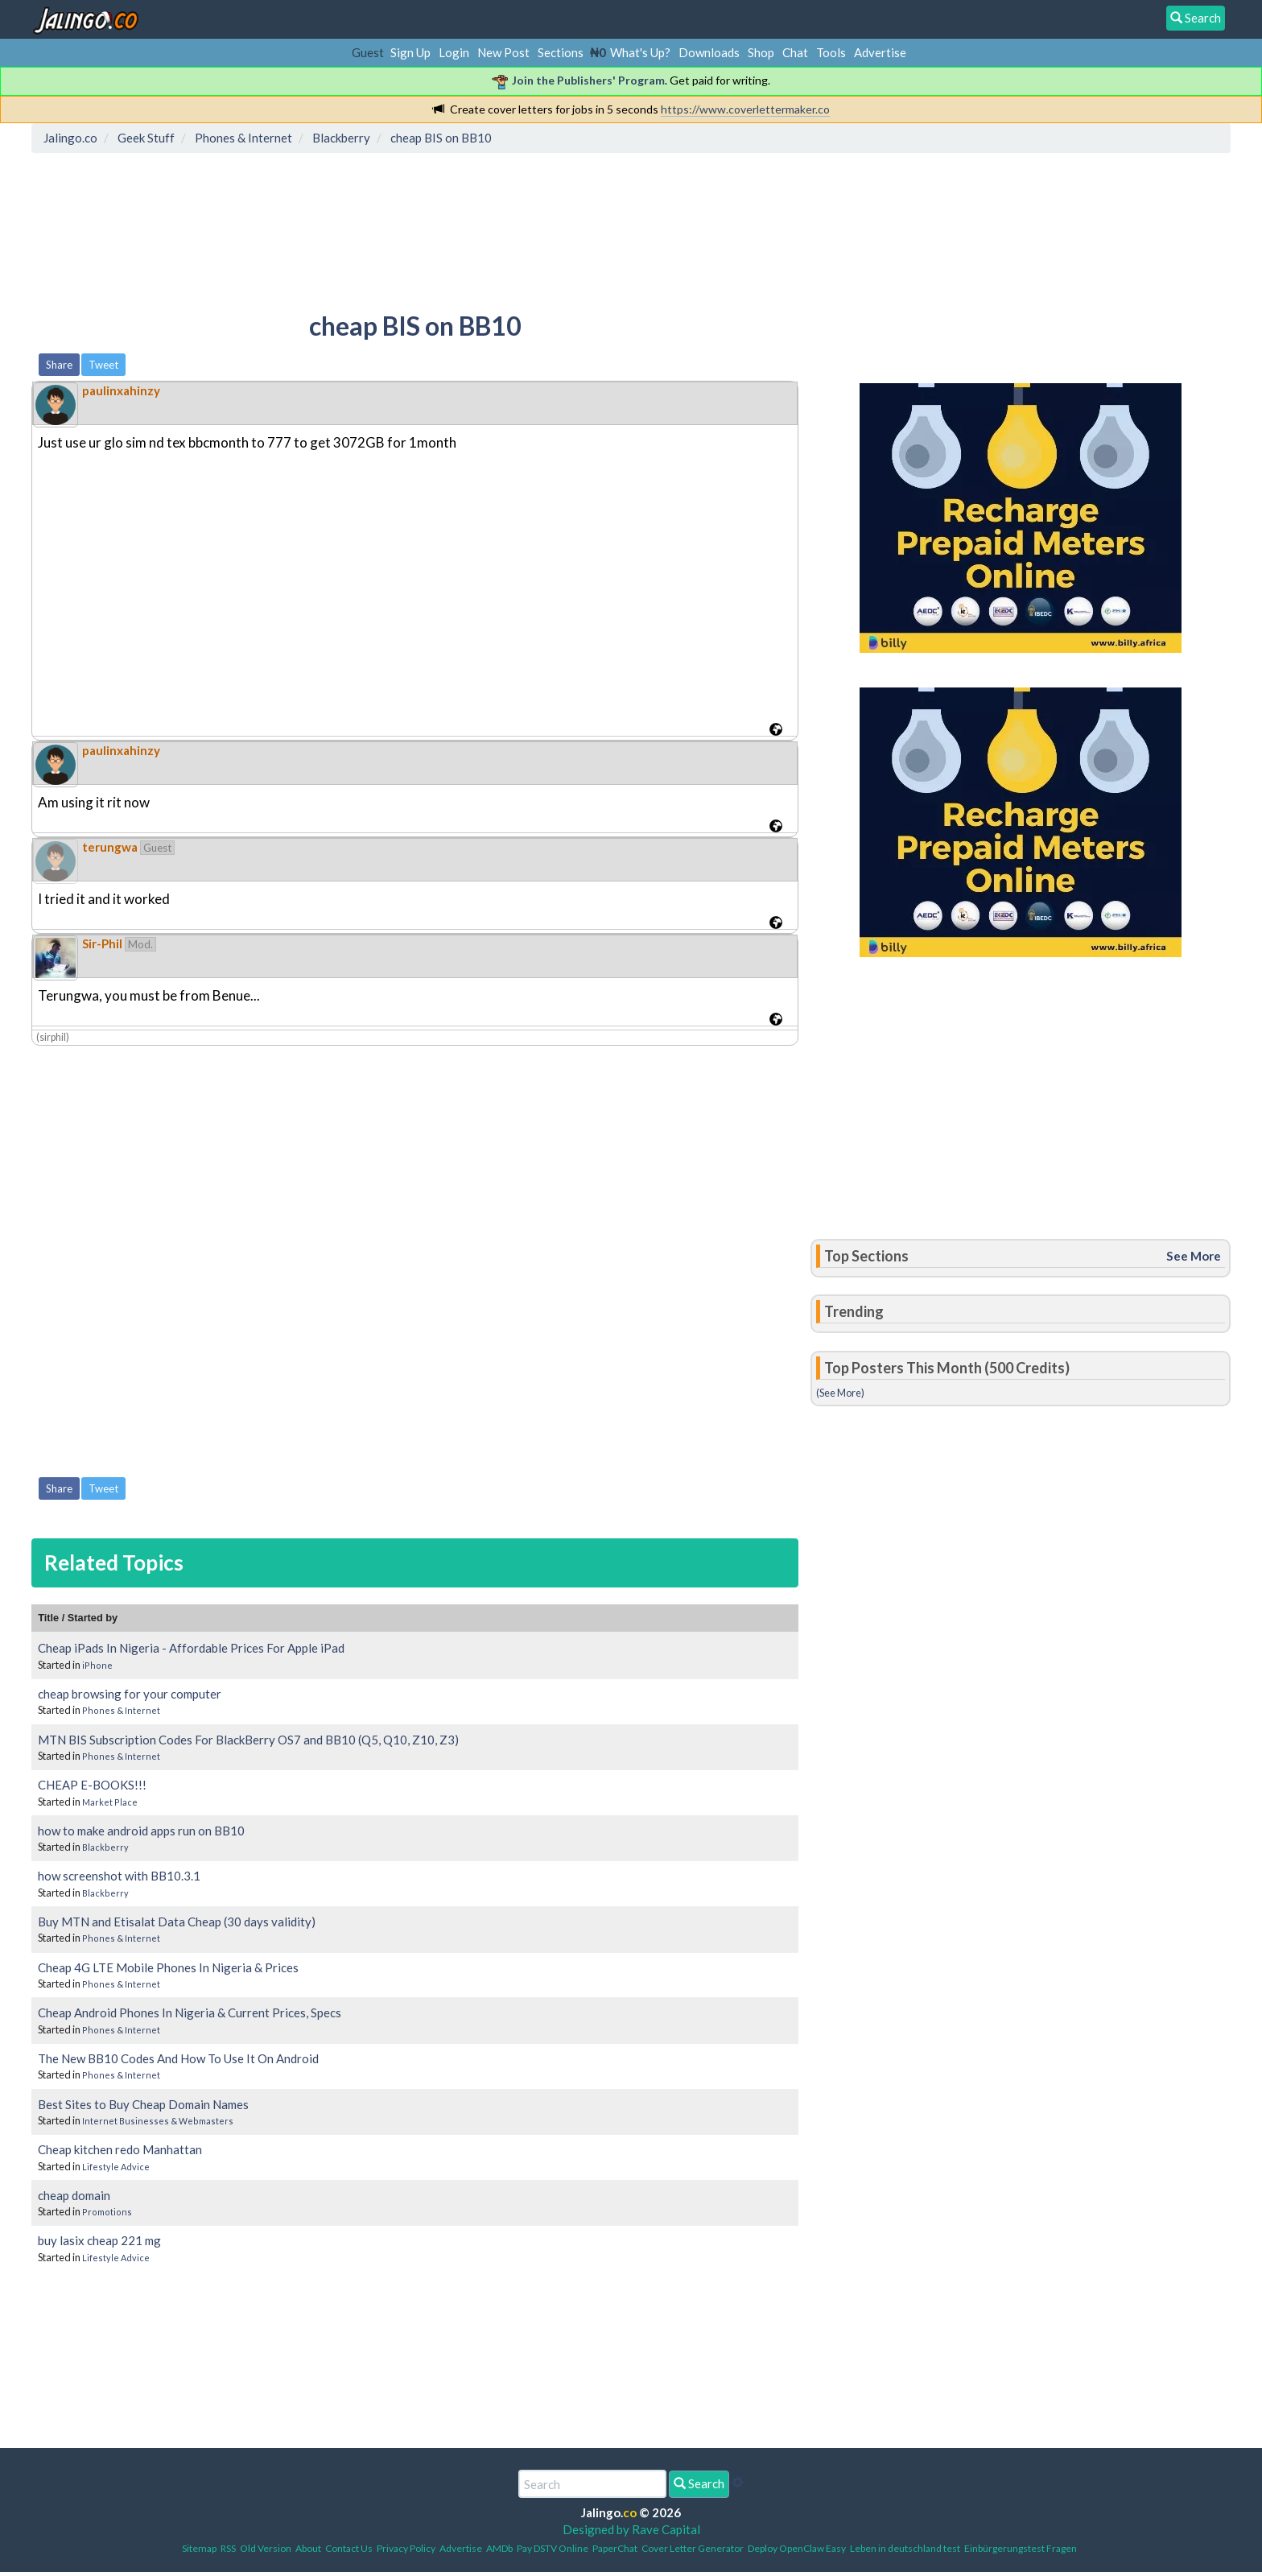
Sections (561, 52)
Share (59, 364)
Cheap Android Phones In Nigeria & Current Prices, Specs (189, 2012)
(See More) (840, 1392)
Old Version (265, 2548)
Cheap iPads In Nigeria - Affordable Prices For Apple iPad (191, 1648)
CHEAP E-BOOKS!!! (92, 1784)
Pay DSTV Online (552, 2548)
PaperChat (614, 2548)
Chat (795, 52)
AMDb (499, 2548)
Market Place (110, 1802)
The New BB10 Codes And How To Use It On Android (178, 2058)
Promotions (107, 2212)
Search (699, 2483)
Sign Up (410, 52)
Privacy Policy (406, 2548)
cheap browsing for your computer (129, 1693)
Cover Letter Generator (692, 2548)
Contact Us (349, 2548)
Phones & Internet (121, 1710)
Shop (761, 52)
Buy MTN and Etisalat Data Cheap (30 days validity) (177, 1921)
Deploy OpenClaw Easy (797, 2548)
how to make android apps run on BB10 (141, 1830)
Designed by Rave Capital (631, 2529)
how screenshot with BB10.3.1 (119, 1875)
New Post (503, 52)
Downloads (709, 52)
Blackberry (105, 1847)
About (308, 2548)
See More (1193, 1256)
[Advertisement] (330, 229)
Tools (831, 52)
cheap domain (74, 2195)
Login (454, 52)
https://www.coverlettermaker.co (745, 109)
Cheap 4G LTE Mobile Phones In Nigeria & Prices (168, 1967)
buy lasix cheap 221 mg (99, 2240)
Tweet (103, 364)
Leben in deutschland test (905, 2548)
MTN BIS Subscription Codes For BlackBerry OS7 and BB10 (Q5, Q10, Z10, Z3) (248, 1739)
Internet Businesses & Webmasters (157, 2121)
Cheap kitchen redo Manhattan (120, 2149)
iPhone (97, 1665)
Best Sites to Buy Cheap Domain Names (143, 2104)
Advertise (880, 52)
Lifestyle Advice (116, 2166)
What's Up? (640, 52)
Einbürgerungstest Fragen (1020, 2548)
